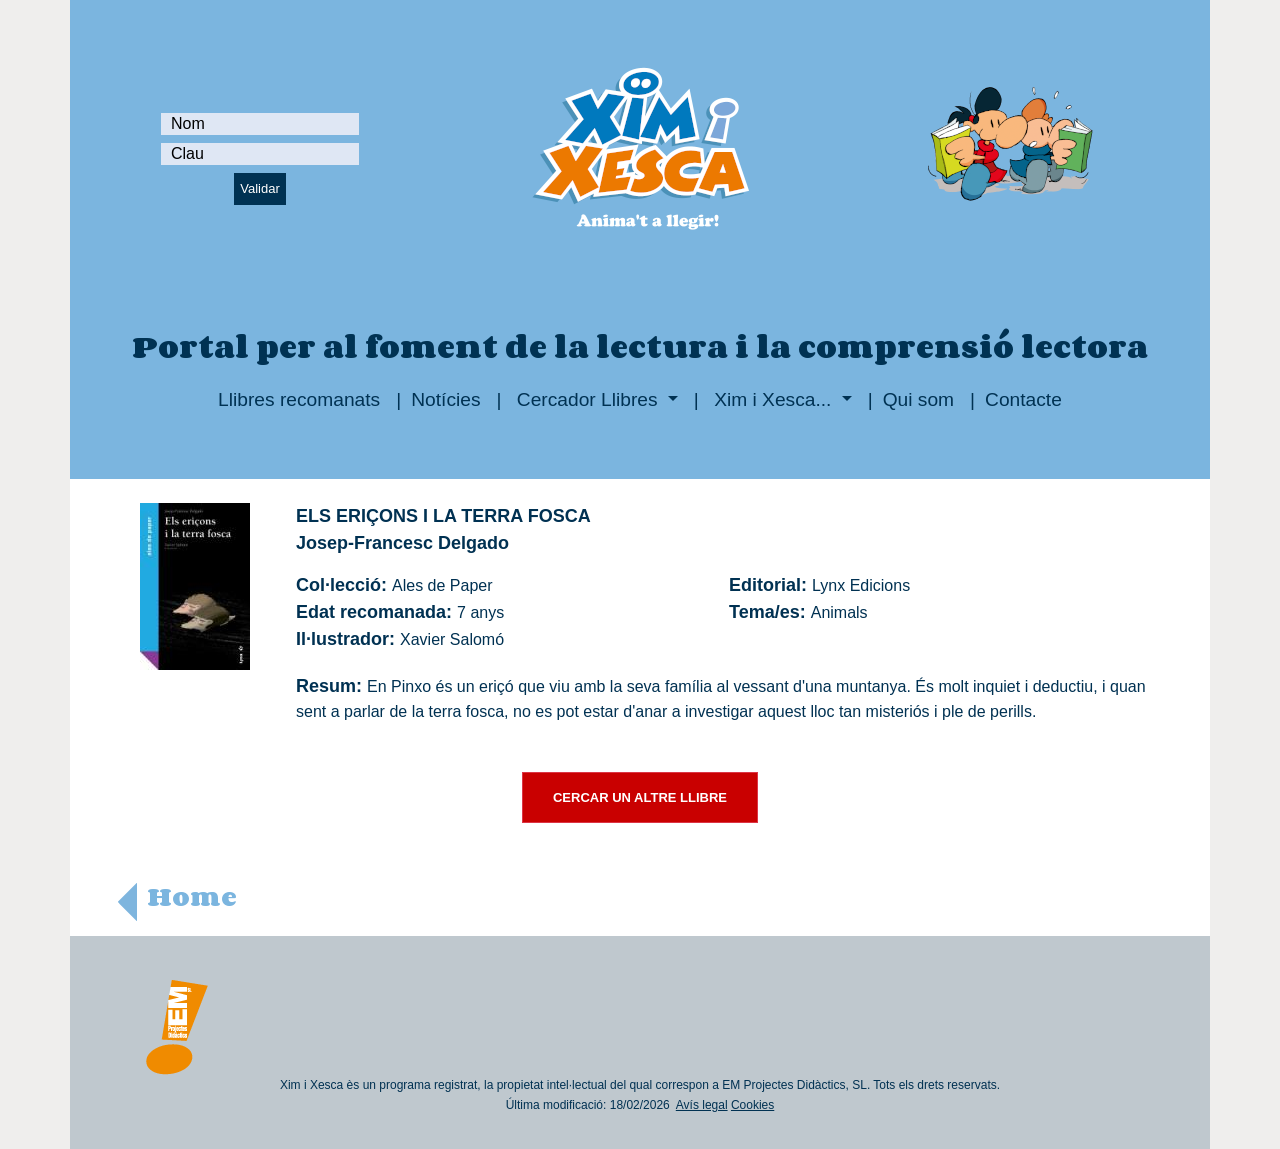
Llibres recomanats (299, 399)
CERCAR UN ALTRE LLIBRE (640, 797)
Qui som (918, 399)
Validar (260, 188)
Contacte (1023, 399)
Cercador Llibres (587, 399)
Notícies (445, 399)
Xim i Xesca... (773, 399)
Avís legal (702, 1105)
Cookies (752, 1105)
